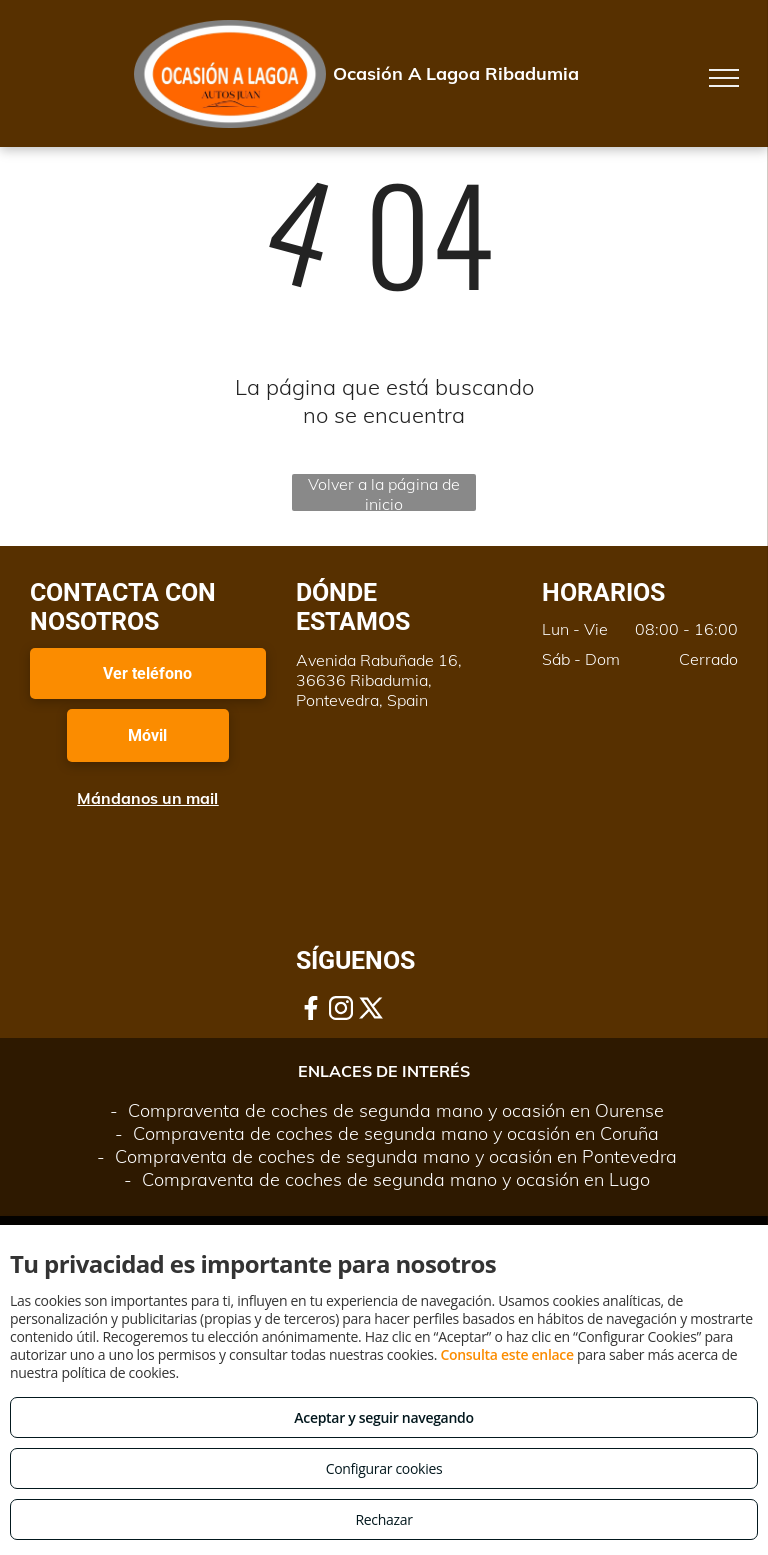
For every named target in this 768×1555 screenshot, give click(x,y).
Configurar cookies (384, 1468)
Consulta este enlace (506, 1354)
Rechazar (383, 1519)
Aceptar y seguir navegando (383, 1417)
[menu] (724, 78)
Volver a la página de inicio (384, 492)
